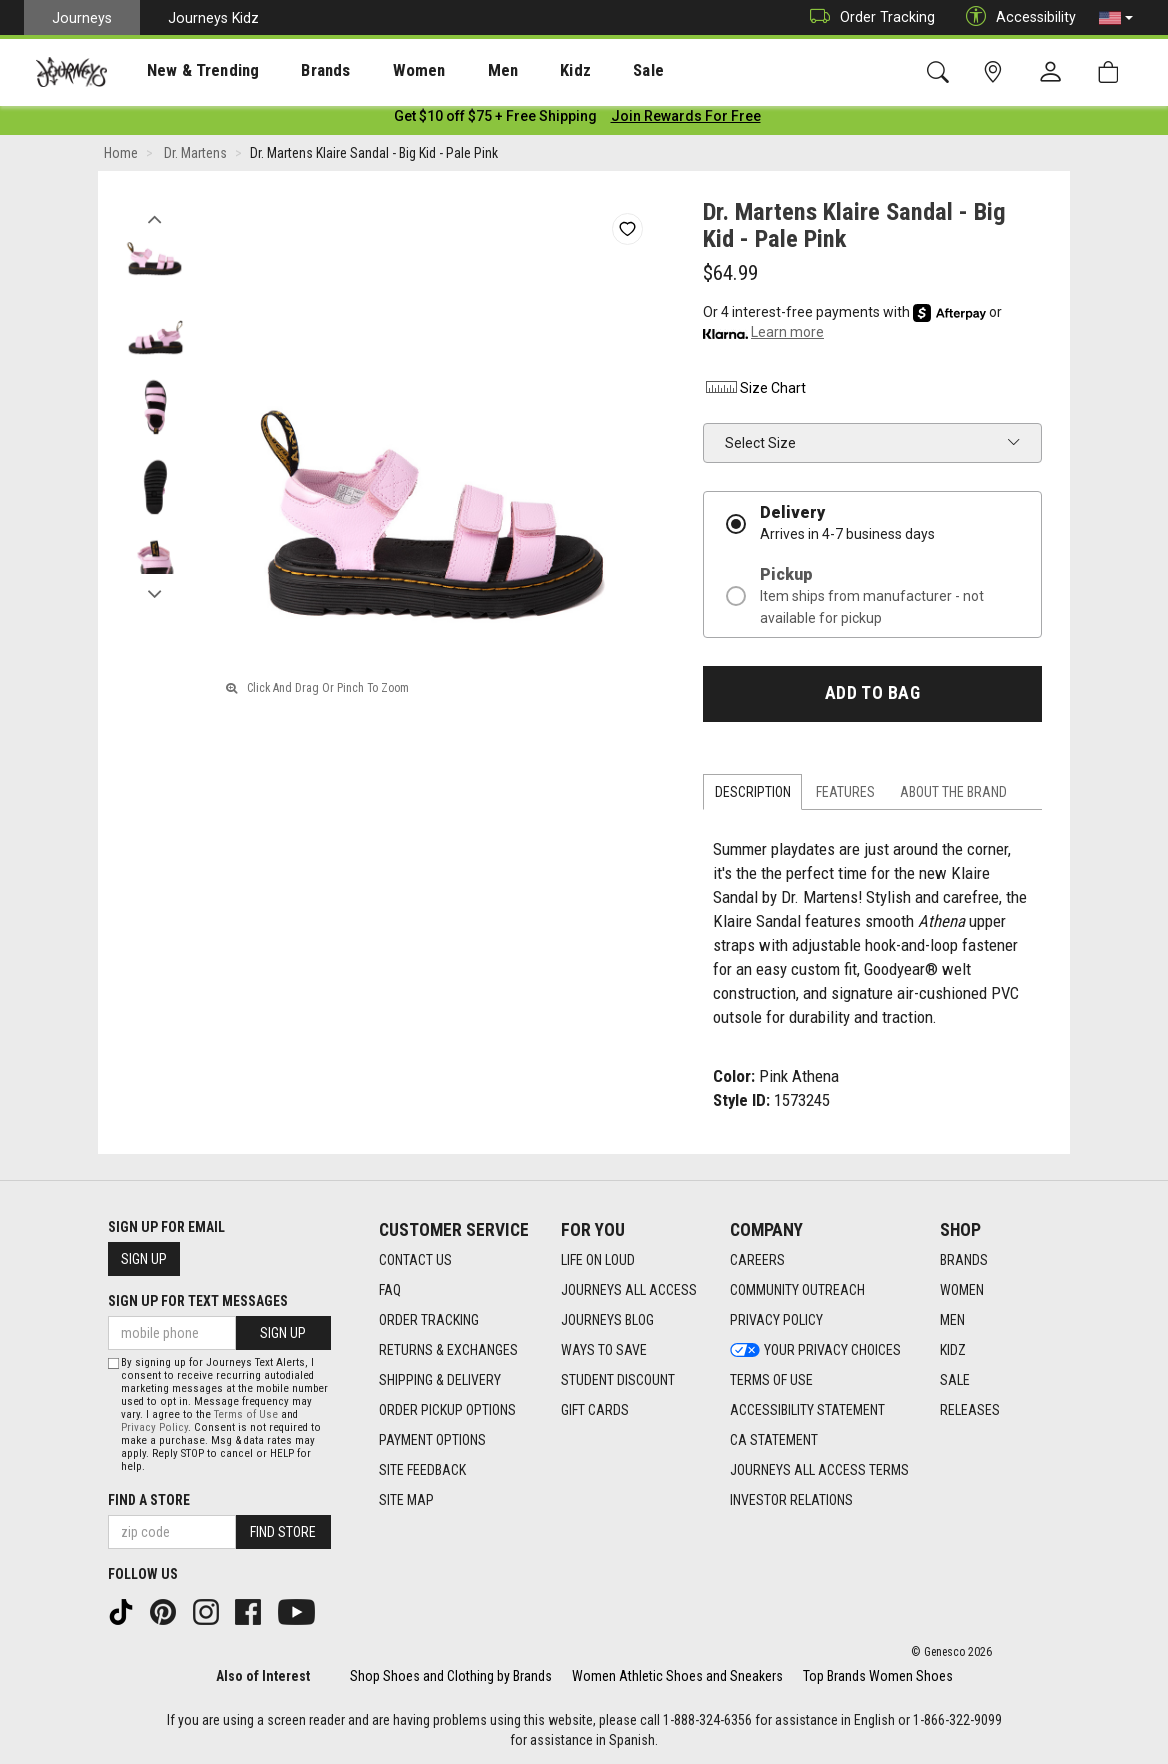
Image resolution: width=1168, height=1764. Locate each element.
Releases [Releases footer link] (970, 1410)
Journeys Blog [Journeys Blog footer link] (607, 1320)
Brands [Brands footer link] (964, 1260)
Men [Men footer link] (952, 1320)
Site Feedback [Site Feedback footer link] (422, 1470)
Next (154, 593)
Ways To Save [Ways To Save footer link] (604, 1350)
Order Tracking (867, 17)
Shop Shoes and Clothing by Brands (451, 1676)
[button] (1116, 18)
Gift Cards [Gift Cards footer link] (595, 1410)
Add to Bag (872, 697)
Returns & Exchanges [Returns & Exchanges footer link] (448, 1350)
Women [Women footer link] (962, 1290)
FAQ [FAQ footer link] (390, 1290)
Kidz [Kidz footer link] (953, 1350)
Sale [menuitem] (578, 71)
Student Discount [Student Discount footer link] (618, 1380)
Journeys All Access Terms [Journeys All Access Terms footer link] (819, 1470)
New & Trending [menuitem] (184, 71)
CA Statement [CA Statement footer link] (774, 1440)
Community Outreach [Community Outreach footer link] (797, 1290)
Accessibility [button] (1016, 17)
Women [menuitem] (377, 71)
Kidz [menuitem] (514, 71)
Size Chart (754, 392)
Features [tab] (845, 796)
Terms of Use (246, 1414)
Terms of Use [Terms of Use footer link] (771, 1380)
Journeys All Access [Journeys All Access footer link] (629, 1290)
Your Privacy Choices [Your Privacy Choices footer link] (815, 1350)
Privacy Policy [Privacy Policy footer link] (776, 1320)
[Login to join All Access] (495, 120)
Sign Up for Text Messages (198, 1301)
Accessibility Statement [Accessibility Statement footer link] (807, 1410)
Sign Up (144, 1259)
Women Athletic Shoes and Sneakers (677, 1676)
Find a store (149, 1500)
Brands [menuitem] (294, 71)
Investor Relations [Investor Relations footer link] (791, 1500)
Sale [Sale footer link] (955, 1380)
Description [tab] (753, 796)
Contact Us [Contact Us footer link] (415, 1260)
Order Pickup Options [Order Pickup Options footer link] (447, 1410)
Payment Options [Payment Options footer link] (432, 1440)
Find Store (283, 1532)
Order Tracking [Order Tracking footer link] (429, 1320)
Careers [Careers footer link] (757, 1260)
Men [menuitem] (450, 71)
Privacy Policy (154, 1427)
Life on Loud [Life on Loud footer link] (598, 1260)
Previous (154, 218)
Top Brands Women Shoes (878, 1676)
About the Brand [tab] (953, 796)
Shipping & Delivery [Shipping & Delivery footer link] (440, 1380)
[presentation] (185, 70)
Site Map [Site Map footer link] (406, 1500)
